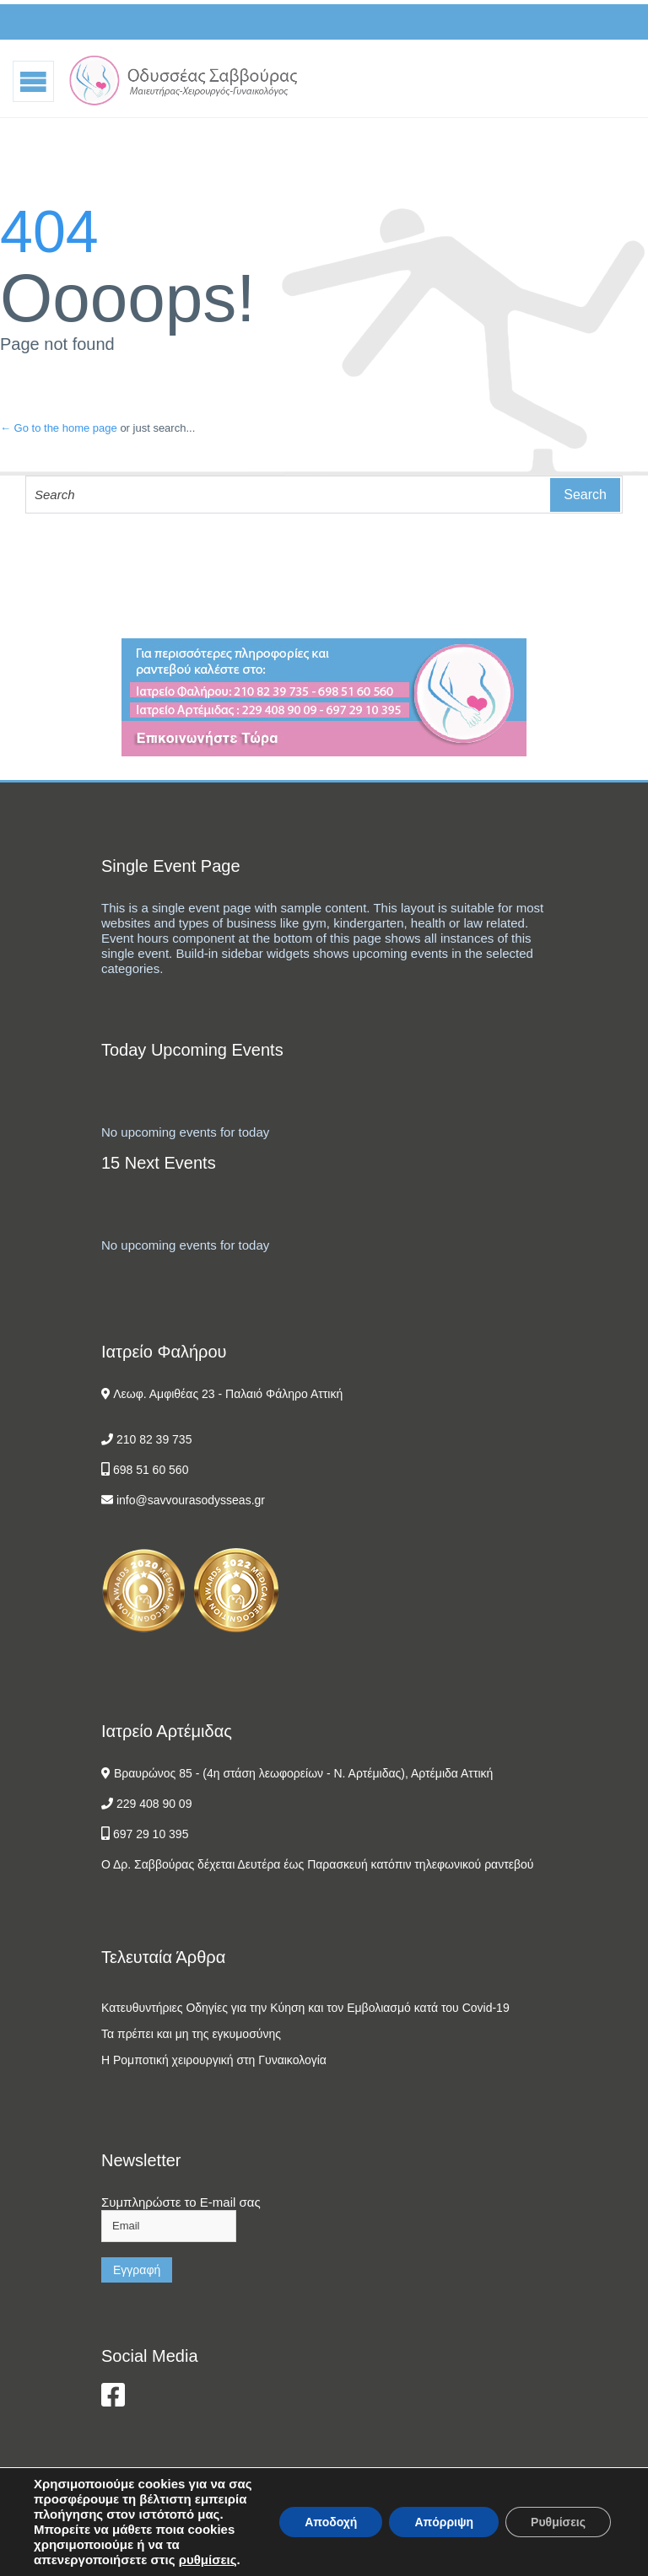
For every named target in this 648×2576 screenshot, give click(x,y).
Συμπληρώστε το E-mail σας (181, 2202)
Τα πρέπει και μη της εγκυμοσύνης (191, 2034)
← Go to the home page (58, 428)
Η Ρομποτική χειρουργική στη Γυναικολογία (214, 2060)
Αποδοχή (331, 2522)
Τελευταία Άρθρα (163, 1957)
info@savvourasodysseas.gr (190, 1500)
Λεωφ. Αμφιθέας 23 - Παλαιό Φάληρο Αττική (228, 1394)
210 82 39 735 (154, 1439)
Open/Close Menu (34, 80)
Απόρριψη (443, 2522)
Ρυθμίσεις (558, 2522)
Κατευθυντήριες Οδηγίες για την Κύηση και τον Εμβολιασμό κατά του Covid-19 (305, 2007)
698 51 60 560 (151, 1469)
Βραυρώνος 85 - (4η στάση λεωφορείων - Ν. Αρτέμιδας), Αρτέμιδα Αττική (303, 1773)
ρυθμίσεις (208, 2559)
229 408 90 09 (154, 1803)
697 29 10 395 (151, 1834)
